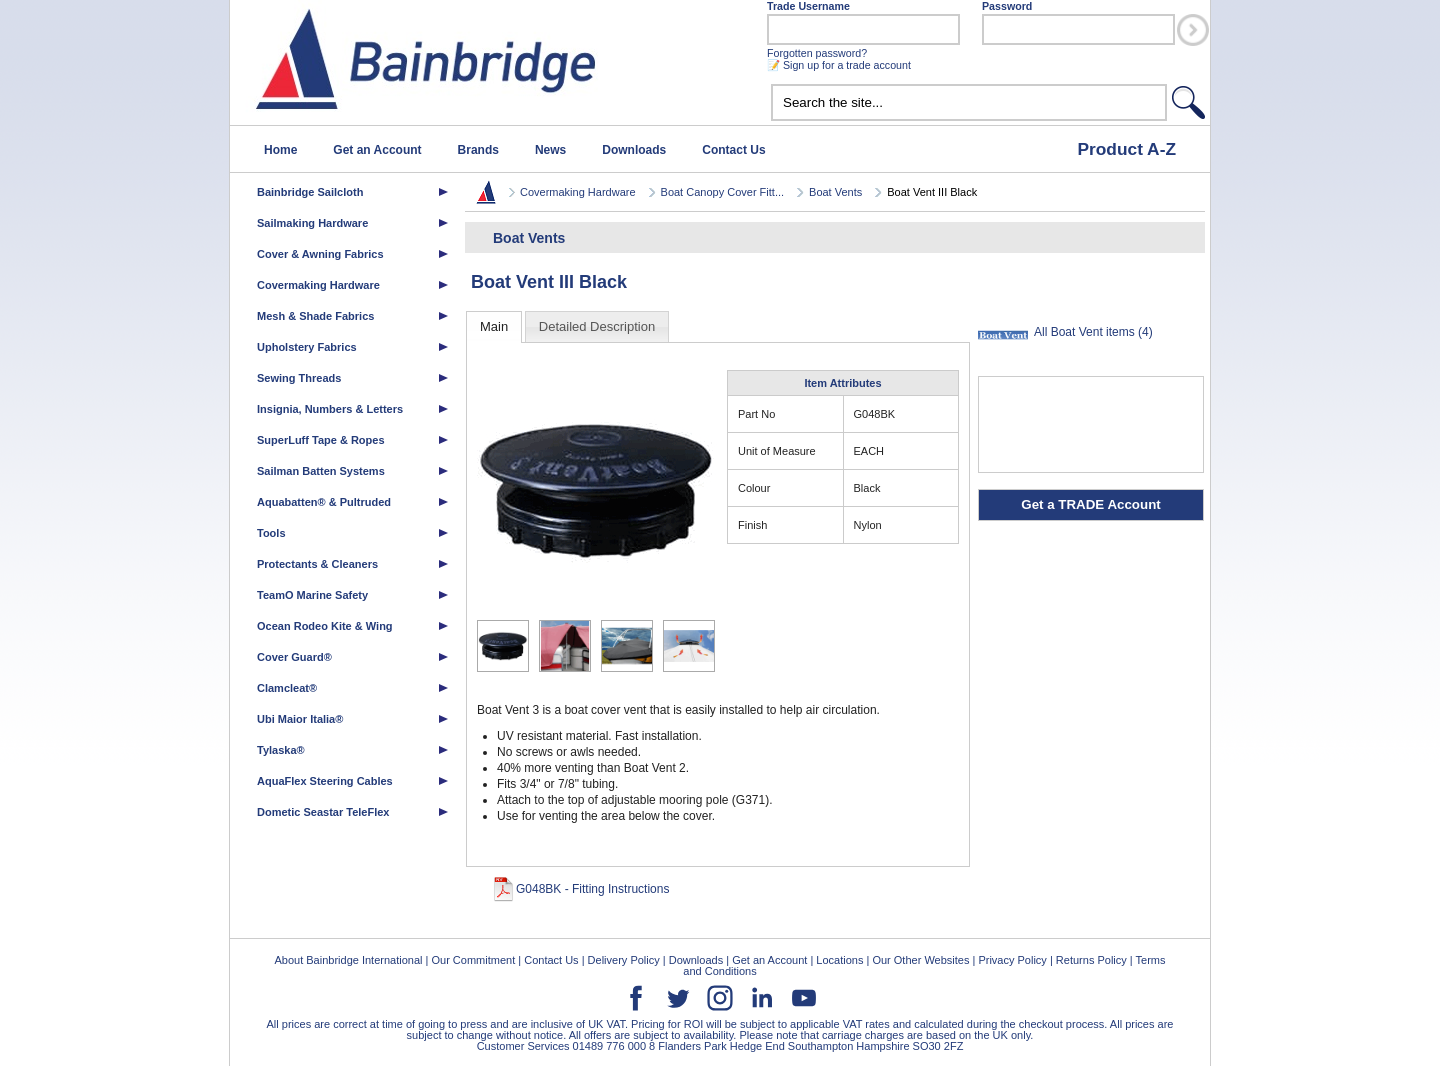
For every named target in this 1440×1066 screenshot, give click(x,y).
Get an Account (377, 150)
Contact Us (733, 150)
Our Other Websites (920, 960)
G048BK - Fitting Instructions (592, 889)
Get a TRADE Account (1090, 504)
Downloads (634, 150)
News (550, 150)
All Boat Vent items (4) (1093, 332)
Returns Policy (1091, 960)
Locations (839, 960)
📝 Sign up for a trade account (839, 65)
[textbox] (969, 102)
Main (494, 326)
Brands (478, 150)
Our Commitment (473, 960)
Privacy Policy (1012, 960)
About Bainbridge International (348, 960)
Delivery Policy (624, 960)
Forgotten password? (817, 53)
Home (280, 150)
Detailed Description (597, 326)
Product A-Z (1126, 149)
